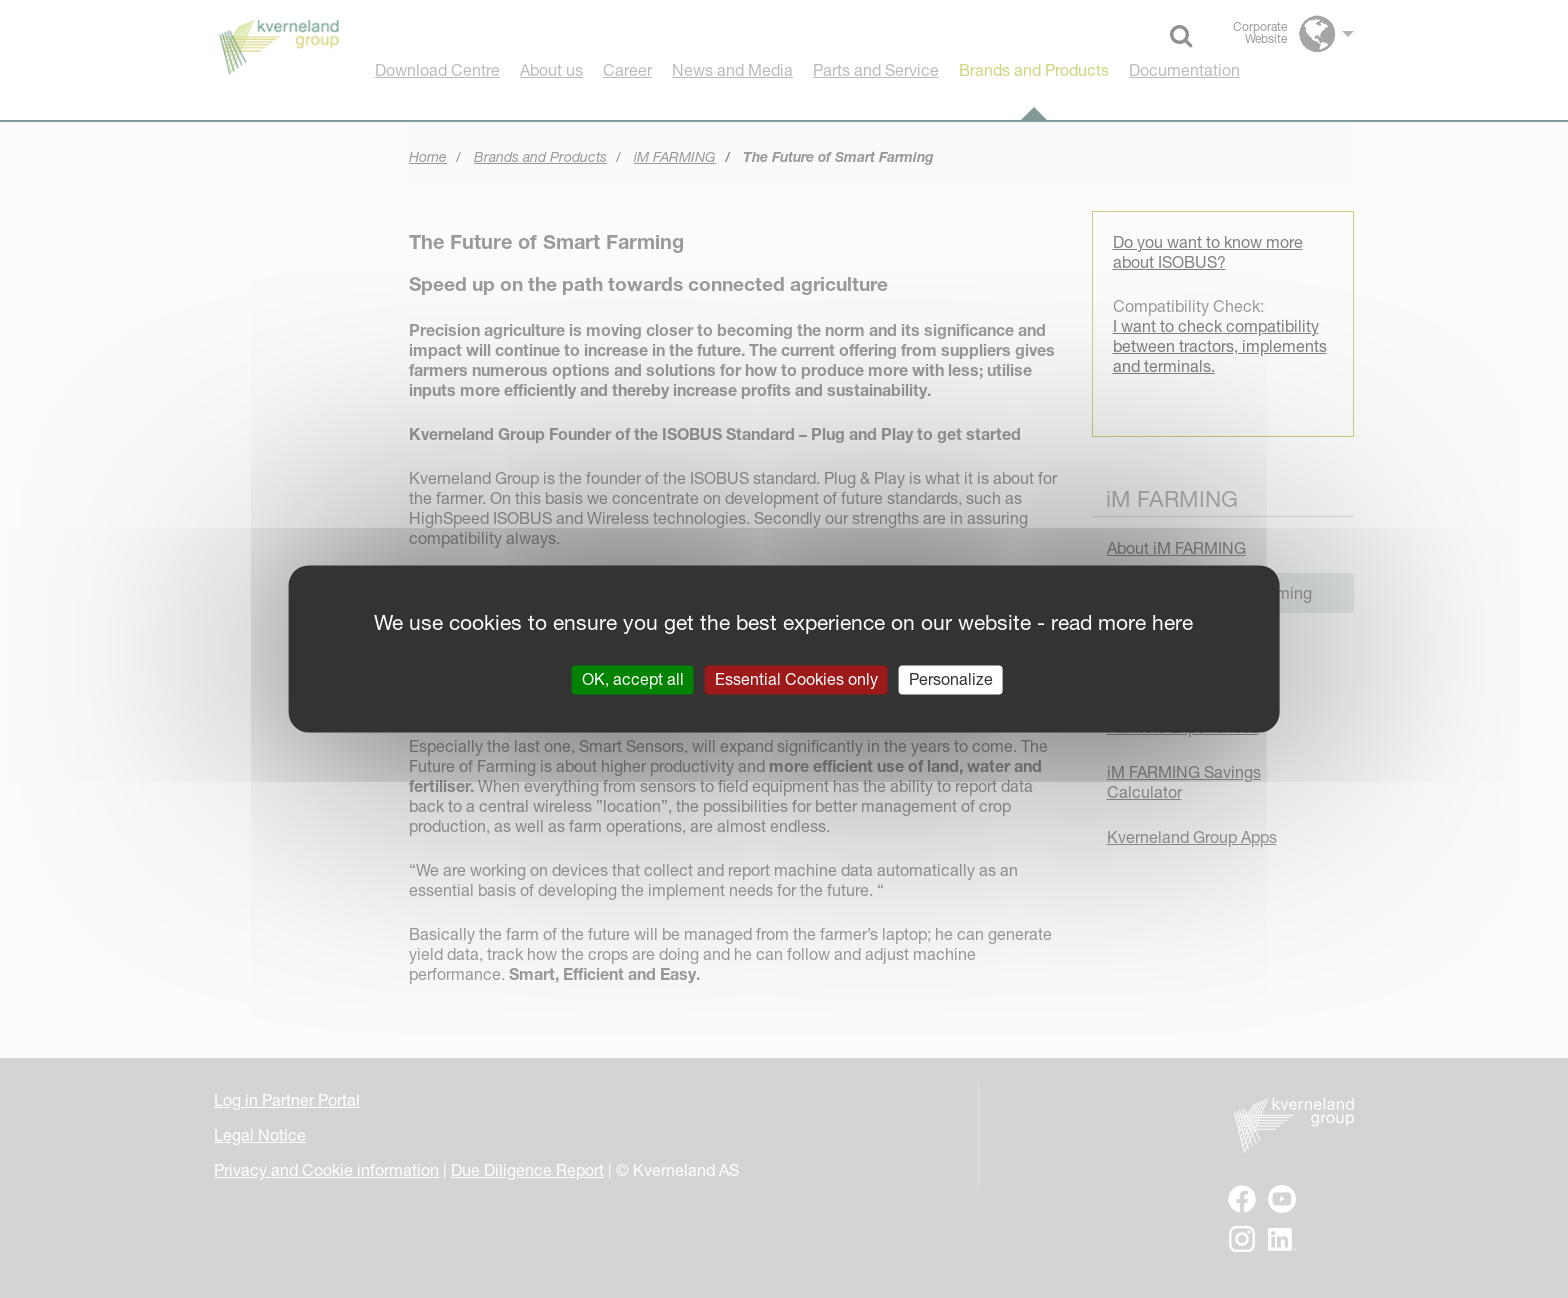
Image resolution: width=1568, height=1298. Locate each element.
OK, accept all (633, 679)
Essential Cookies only (796, 679)
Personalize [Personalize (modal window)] (951, 679)
